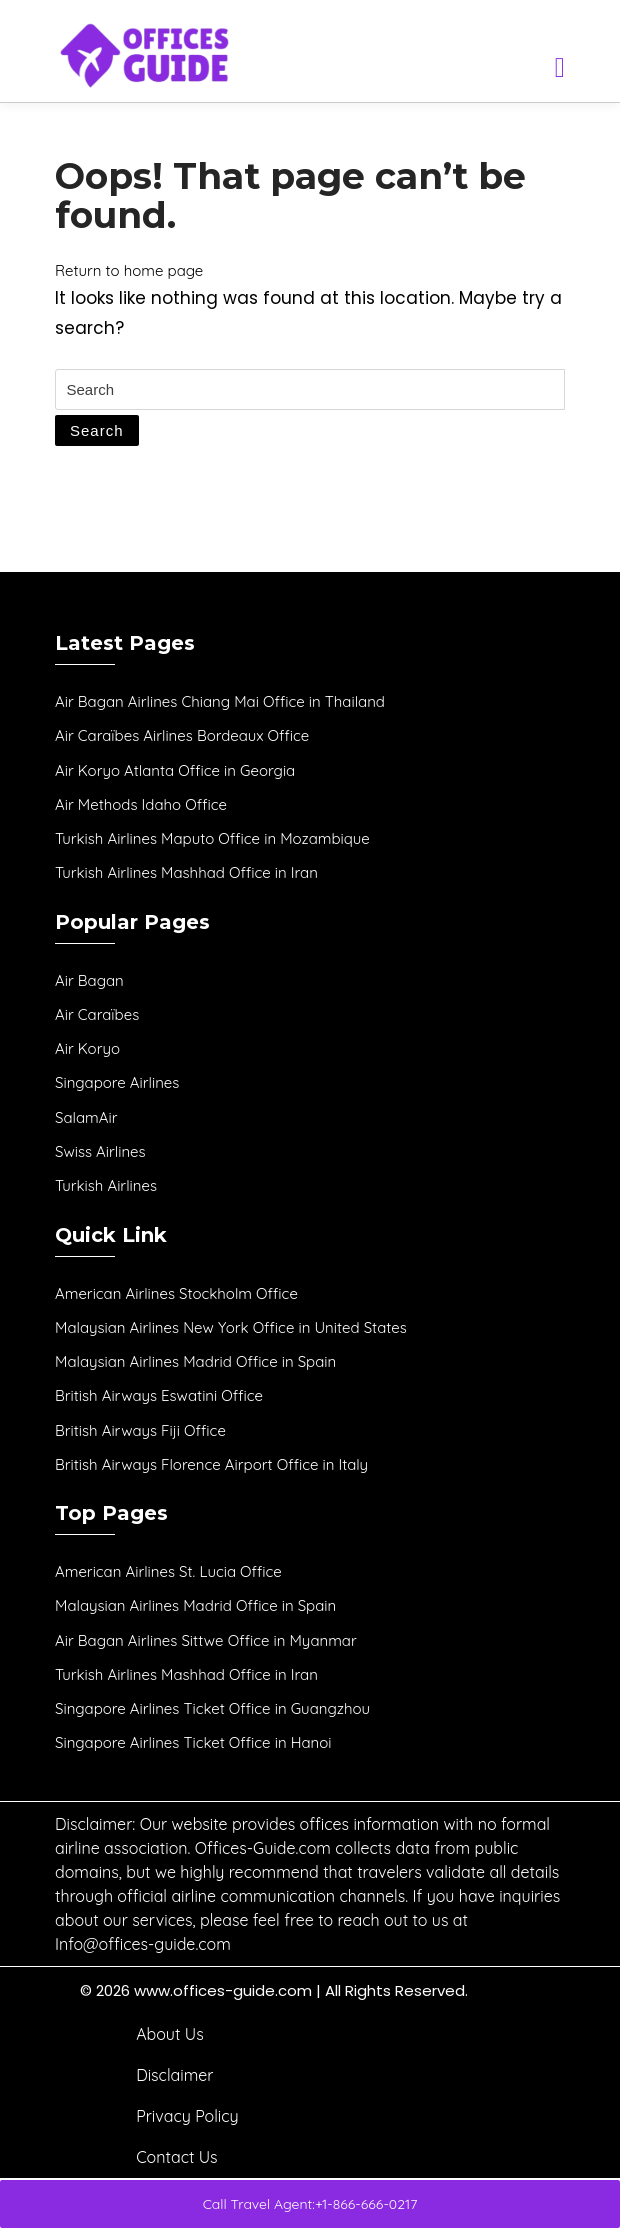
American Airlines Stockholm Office (176, 1293)
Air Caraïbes (97, 1014)
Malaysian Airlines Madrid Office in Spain (195, 1361)
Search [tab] (97, 430)
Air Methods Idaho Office (141, 804)
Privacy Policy (187, 2116)
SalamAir (86, 1117)
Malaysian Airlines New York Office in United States (231, 1327)
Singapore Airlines (117, 1082)
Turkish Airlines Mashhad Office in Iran (186, 872)
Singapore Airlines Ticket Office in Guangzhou (212, 1708)
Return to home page (129, 270)
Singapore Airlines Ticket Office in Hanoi (193, 1742)
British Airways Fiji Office (140, 1430)
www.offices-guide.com (223, 1990)
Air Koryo (87, 1048)
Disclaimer (174, 2075)
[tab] (560, 64)
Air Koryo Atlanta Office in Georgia (175, 770)
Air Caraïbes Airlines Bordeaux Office (182, 735)
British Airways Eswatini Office (159, 1395)
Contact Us (176, 2157)
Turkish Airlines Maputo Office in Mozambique (212, 838)
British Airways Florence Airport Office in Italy (211, 1464)
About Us (170, 2034)
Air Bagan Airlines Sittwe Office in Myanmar (206, 1640)
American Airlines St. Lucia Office (168, 1571)
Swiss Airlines (100, 1151)
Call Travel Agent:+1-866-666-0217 (310, 2204)
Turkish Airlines (106, 1185)
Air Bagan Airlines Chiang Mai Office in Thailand (220, 701)
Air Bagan (89, 980)
